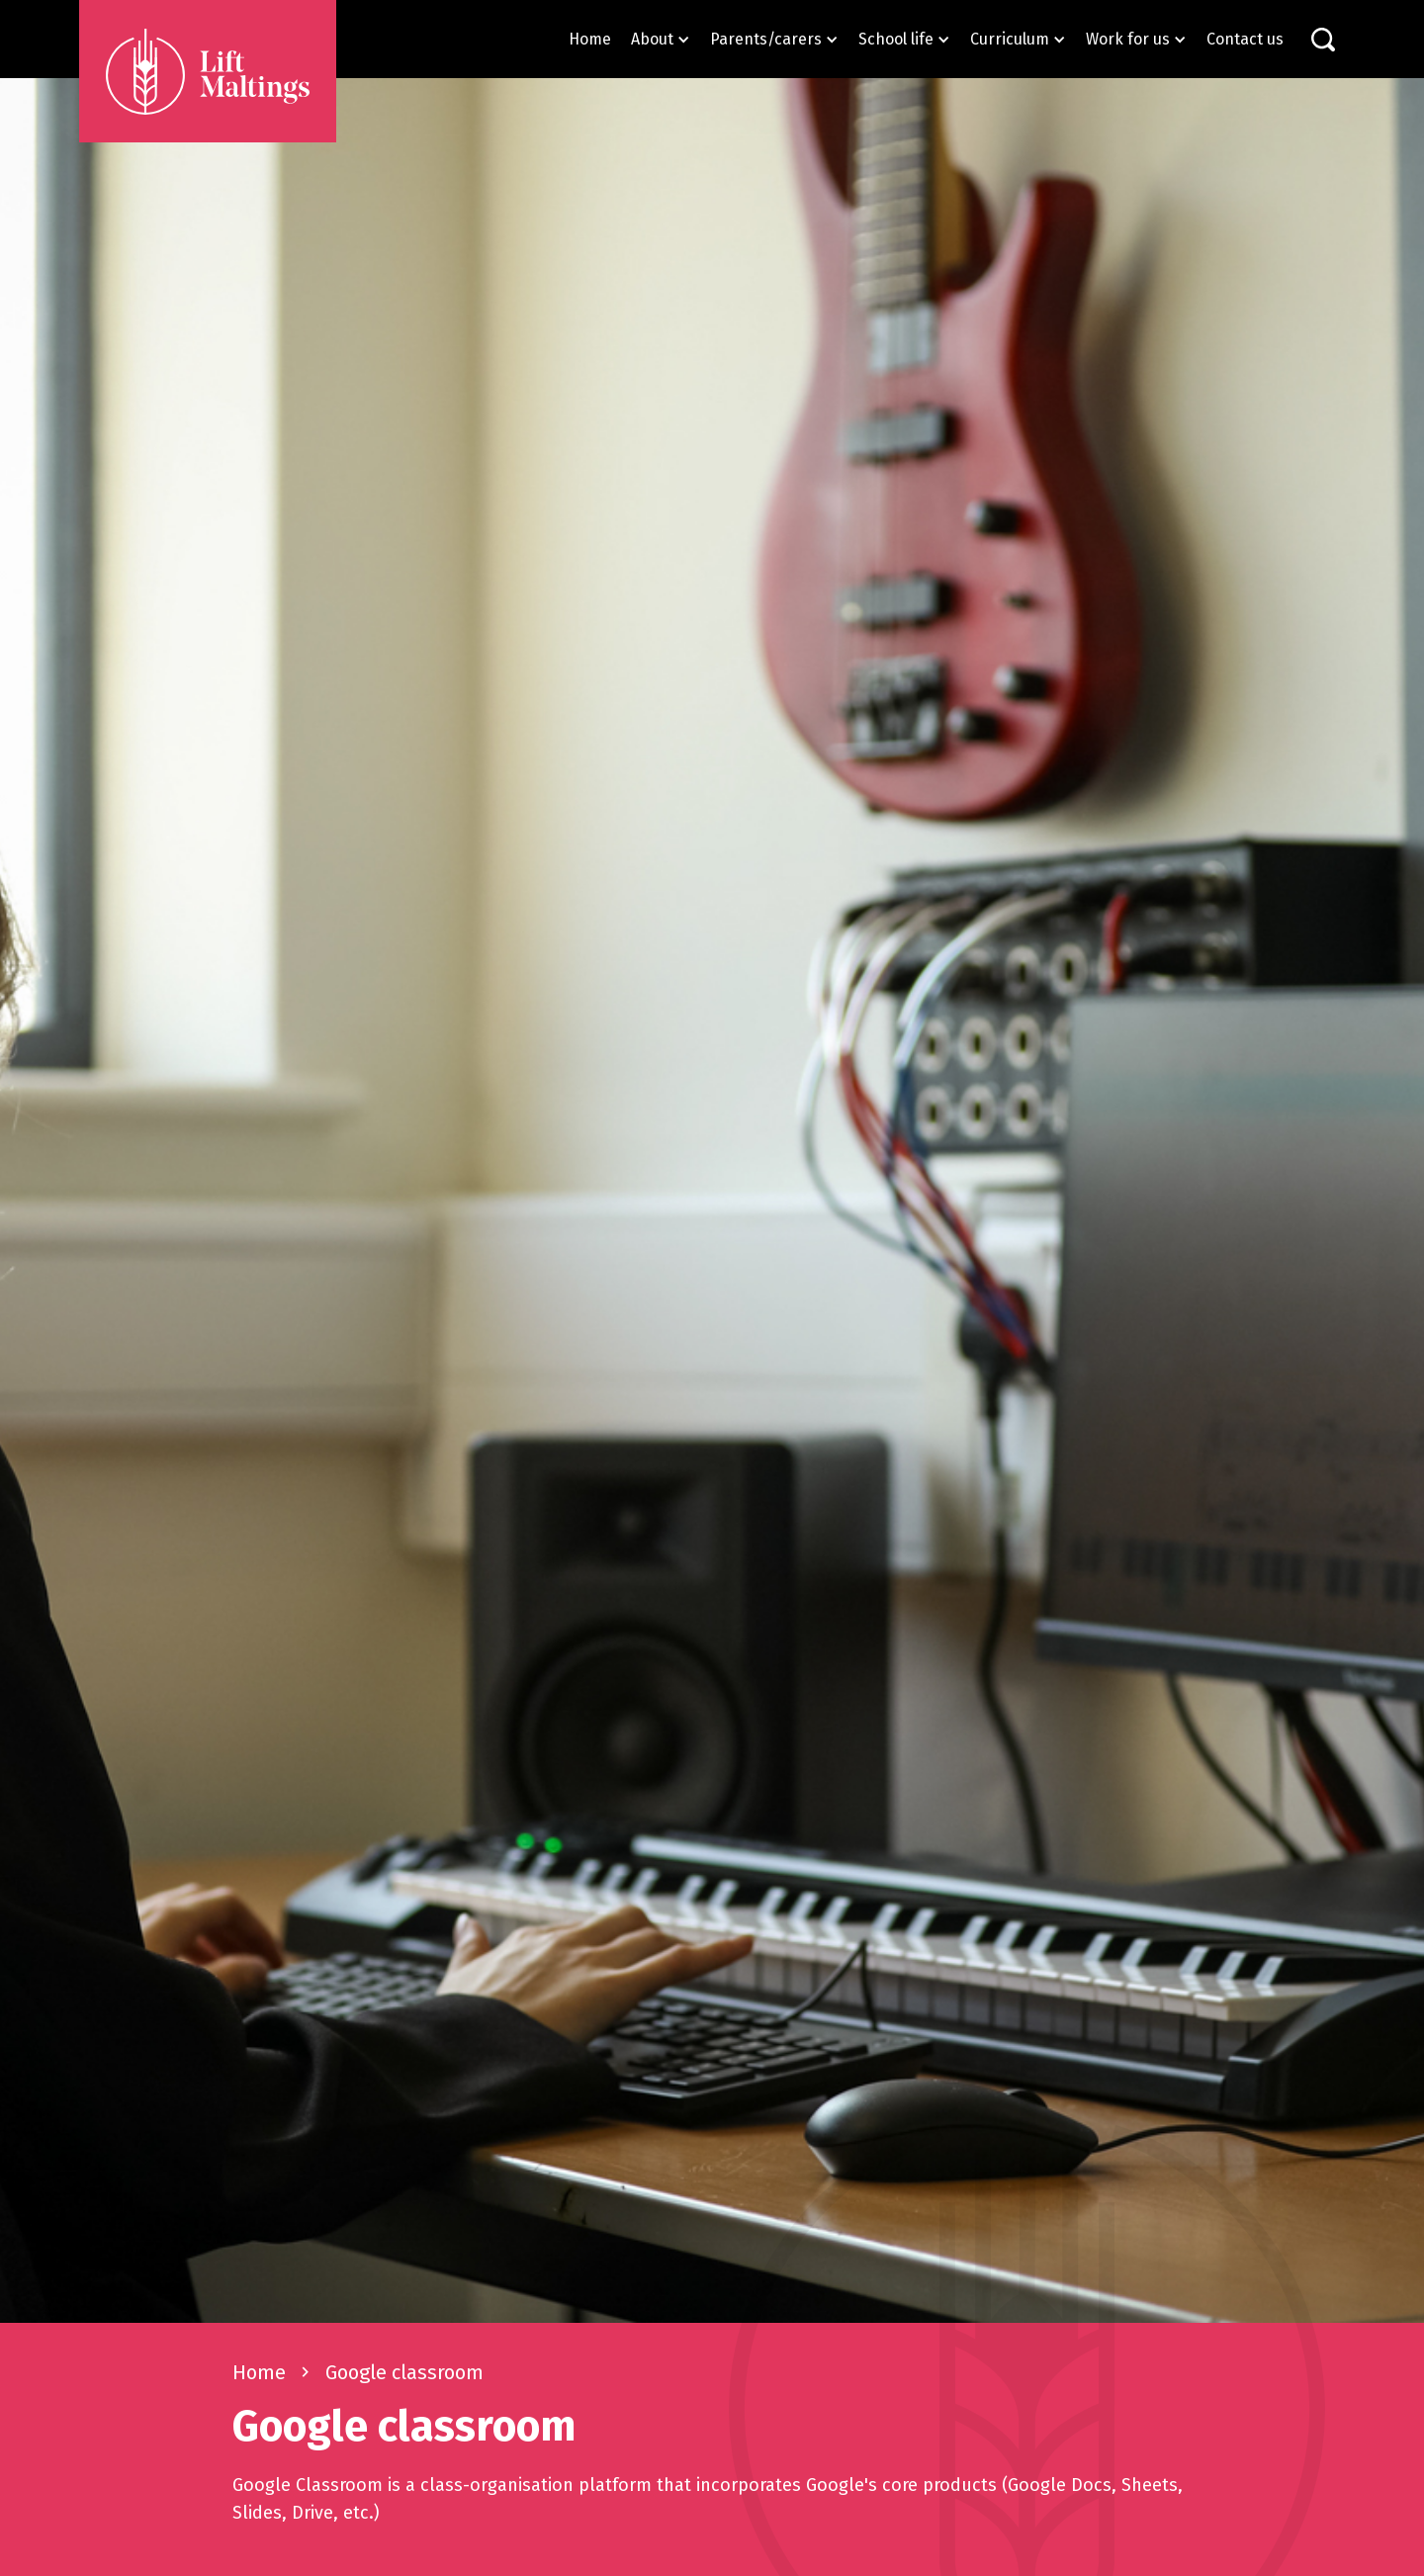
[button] (660, 39)
